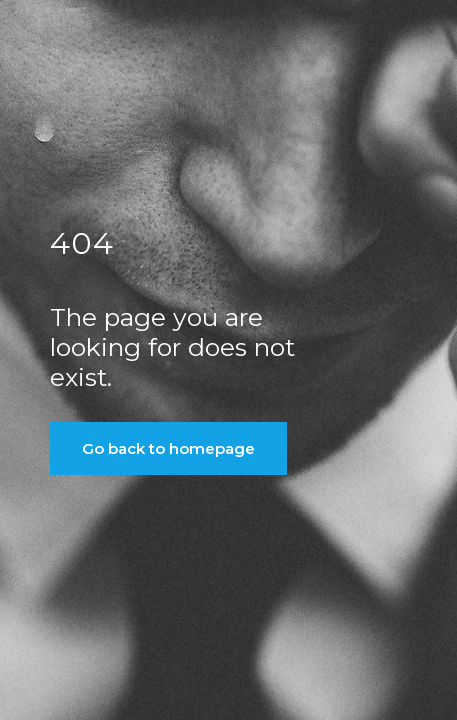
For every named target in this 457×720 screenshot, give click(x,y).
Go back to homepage (168, 448)
